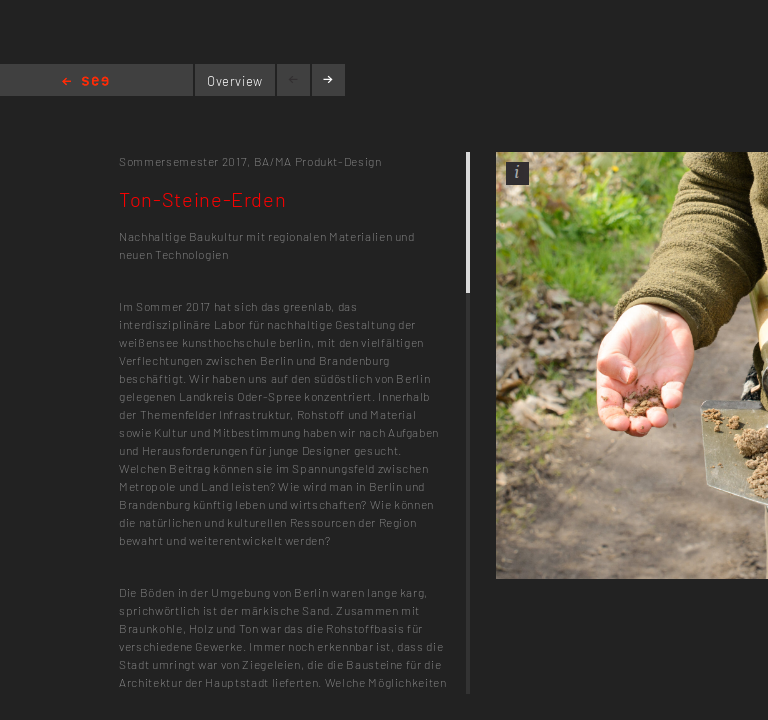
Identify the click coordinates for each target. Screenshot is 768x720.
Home (85, 82)
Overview (235, 81)
